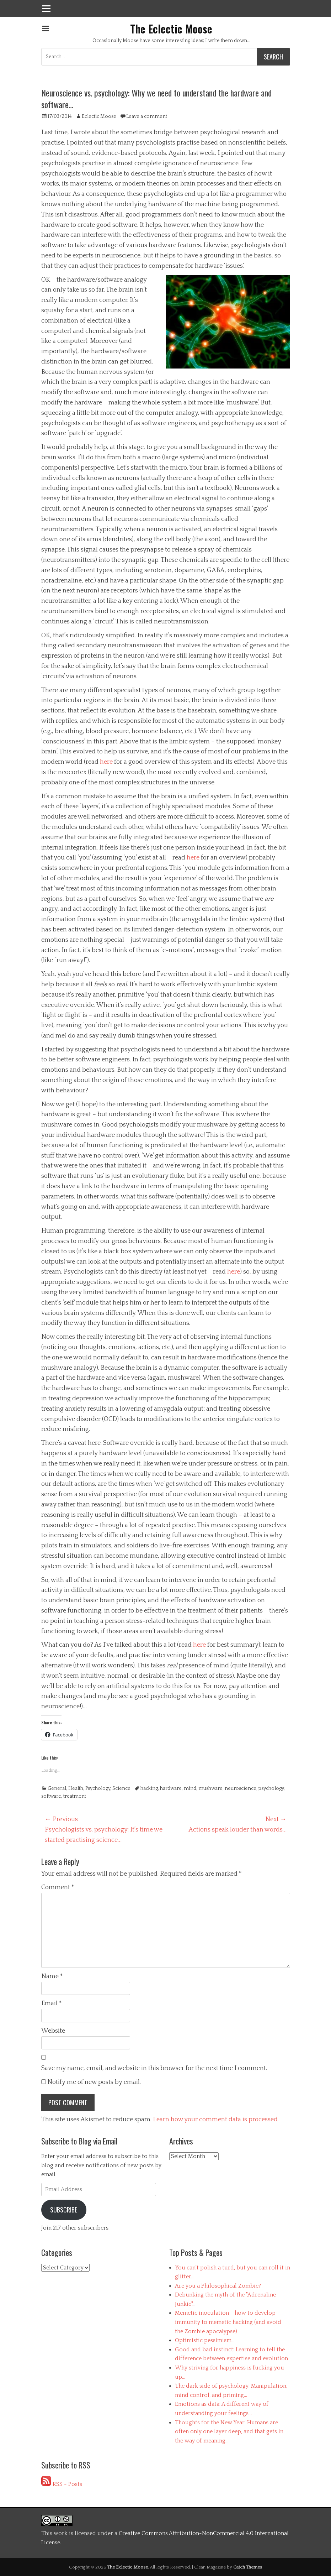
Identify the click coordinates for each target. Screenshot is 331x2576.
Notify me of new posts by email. (94, 2082)
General (57, 1788)
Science (121, 1788)
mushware (210, 1788)
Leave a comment (146, 116)
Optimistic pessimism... (205, 2340)
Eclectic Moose (99, 116)
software (51, 1796)
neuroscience (240, 1788)
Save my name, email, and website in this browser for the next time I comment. (154, 2068)
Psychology (97, 1788)
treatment (74, 1796)
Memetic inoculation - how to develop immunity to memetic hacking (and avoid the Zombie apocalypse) (228, 2322)
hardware (171, 1788)
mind (190, 1788)
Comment (57, 1887)
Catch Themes (247, 2567)
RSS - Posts (61, 2484)
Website (53, 2030)
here (106, 762)
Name (52, 1976)
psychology (271, 1788)
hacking (149, 1788)
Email (51, 2003)
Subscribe (63, 2209)
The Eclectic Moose (171, 29)
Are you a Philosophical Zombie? (218, 2286)
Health (75, 1788)
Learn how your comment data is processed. (216, 2119)
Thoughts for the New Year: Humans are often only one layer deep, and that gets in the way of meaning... (229, 2431)
